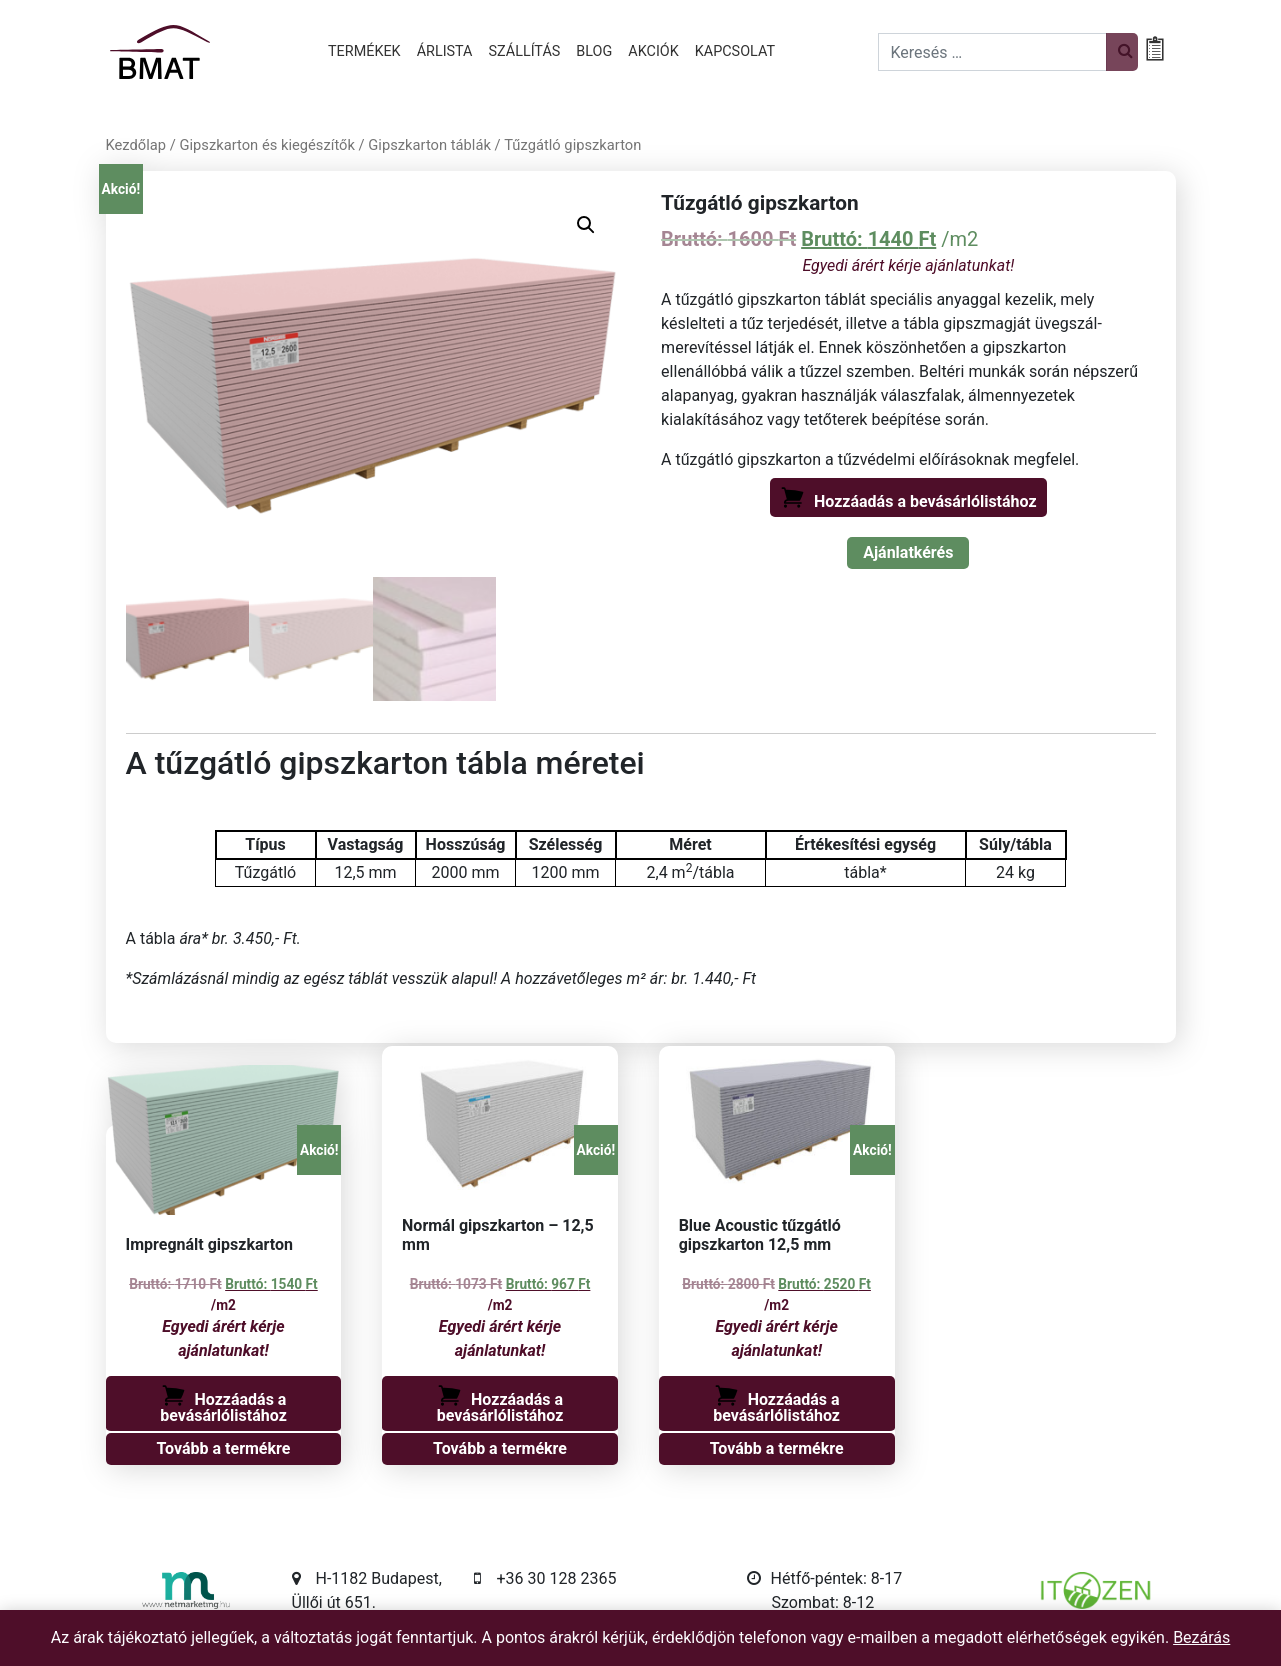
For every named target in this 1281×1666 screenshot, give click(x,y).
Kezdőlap (136, 145)
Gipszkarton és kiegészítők (266, 145)
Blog (594, 51)
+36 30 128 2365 (557, 1582)
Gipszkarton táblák (429, 145)
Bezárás (1201, 1637)
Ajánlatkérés (908, 552)
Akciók (653, 51)
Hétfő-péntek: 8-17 (837, 1582)
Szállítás (525, 51)
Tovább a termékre (224, 1452)
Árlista (445, 51)
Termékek (364, 51)
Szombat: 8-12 (823, 1606)
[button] (586, 225)
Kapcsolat (735, 51)
